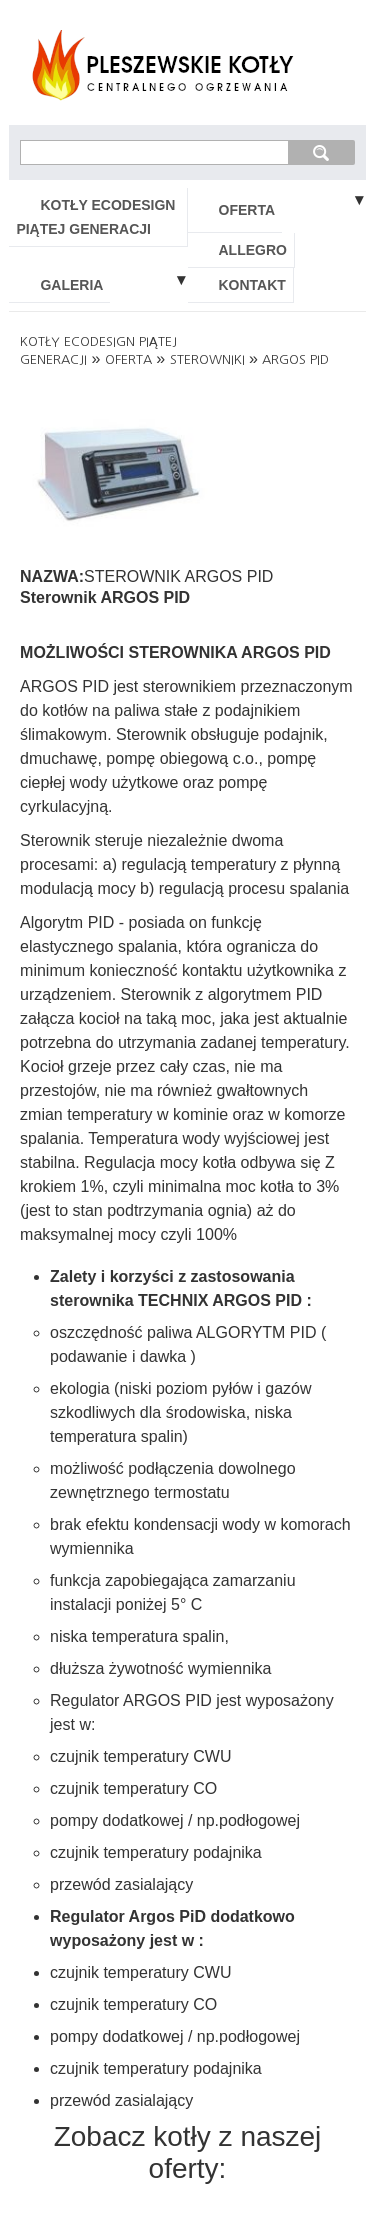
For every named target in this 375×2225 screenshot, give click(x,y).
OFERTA (247, 210)
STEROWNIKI (207, 359)
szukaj (321, 152)
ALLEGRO (253, 250)
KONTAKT (252, 285)
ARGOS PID (295, 359)
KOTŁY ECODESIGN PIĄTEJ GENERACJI (95, 217)
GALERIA (71, 285)
